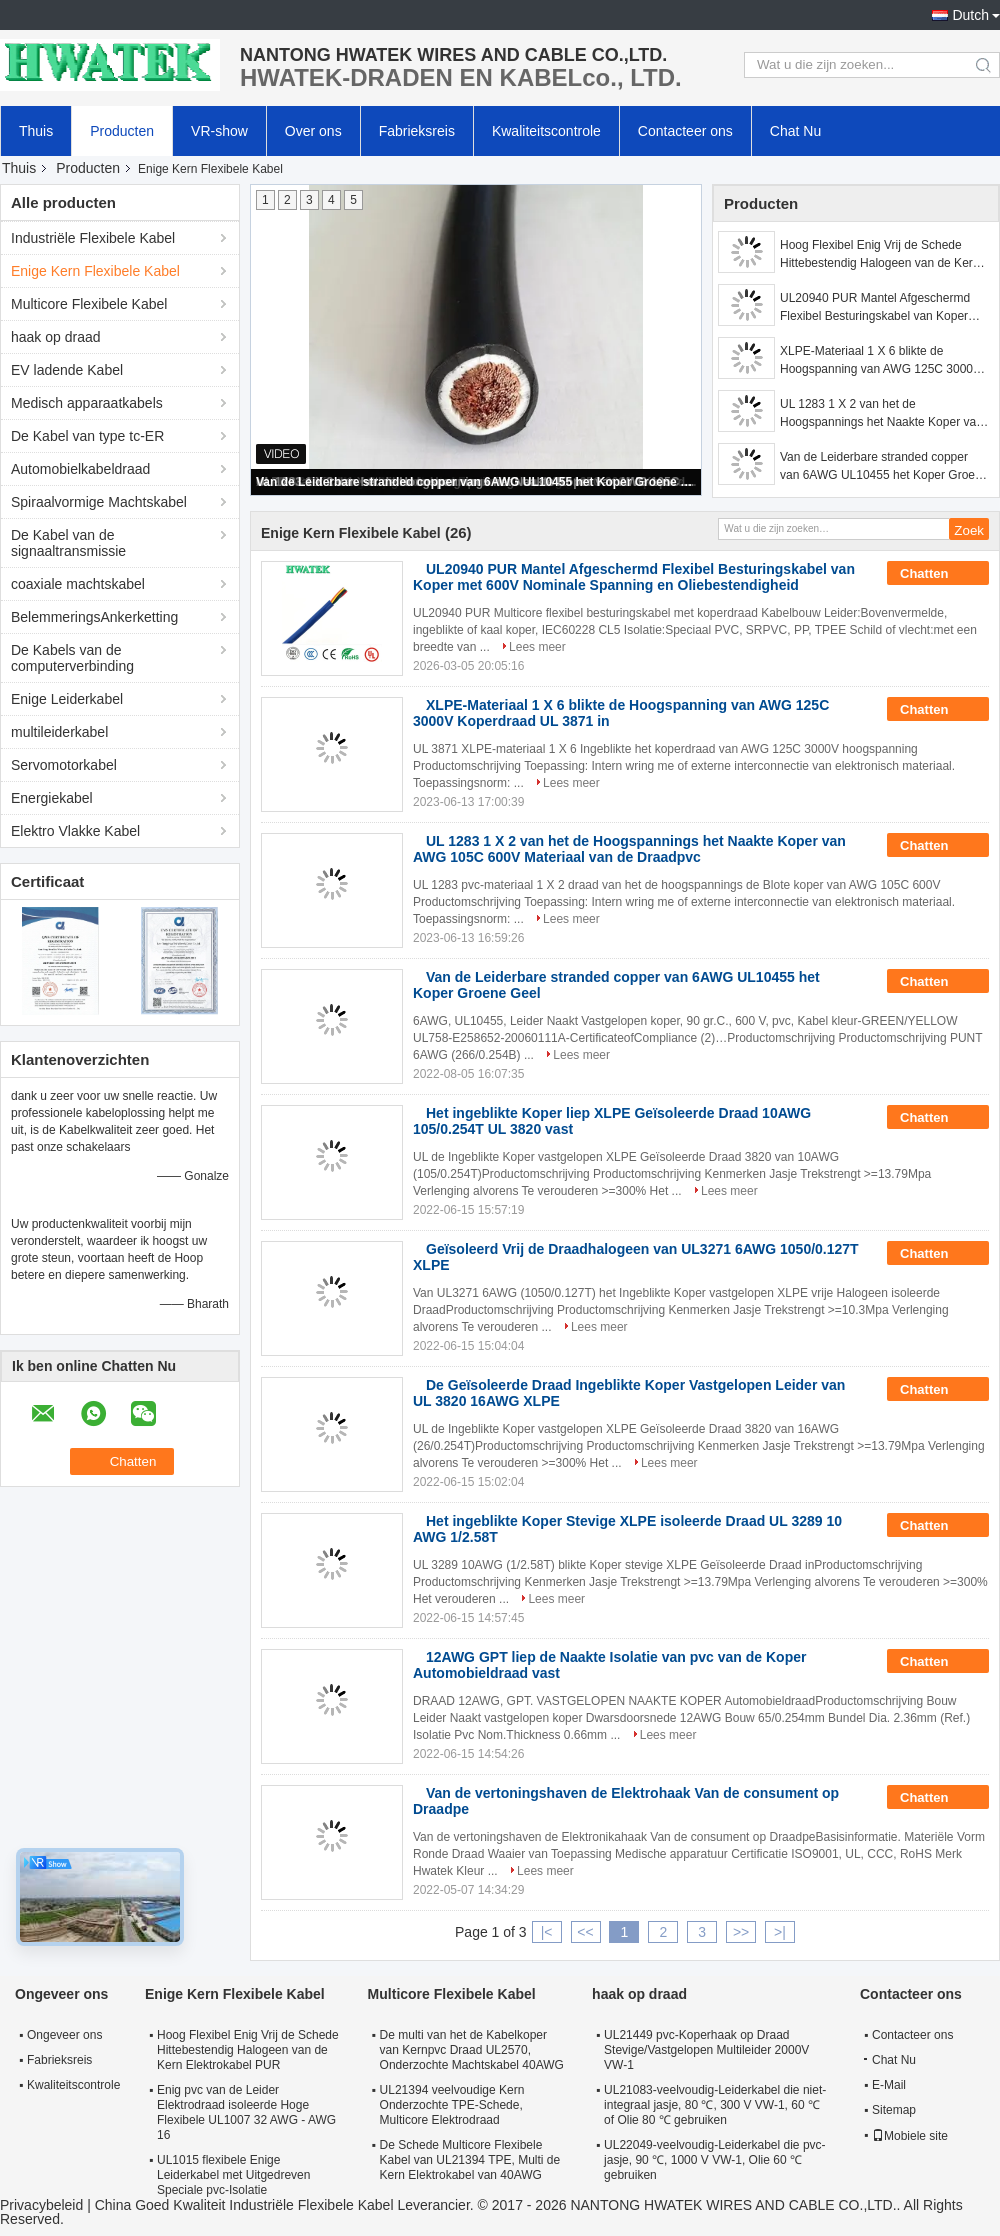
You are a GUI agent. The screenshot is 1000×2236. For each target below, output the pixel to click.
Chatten (938, 574)
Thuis (36, 131)
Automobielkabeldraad (80, 469)
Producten (122, 131)
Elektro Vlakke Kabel (75, 831)
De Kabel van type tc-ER (87, 436)
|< (547, 1932)
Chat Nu (795, 131)
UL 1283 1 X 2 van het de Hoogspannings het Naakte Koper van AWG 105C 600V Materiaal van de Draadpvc (881, 414)
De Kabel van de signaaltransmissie (68, 543)
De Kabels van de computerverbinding (72, 658)
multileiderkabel (59, 732)
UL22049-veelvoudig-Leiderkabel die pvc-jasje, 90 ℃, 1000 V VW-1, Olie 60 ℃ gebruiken (714, 2160)
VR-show (219, 131)
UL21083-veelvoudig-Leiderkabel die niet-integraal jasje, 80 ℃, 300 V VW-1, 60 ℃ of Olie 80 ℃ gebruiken (715, 2105)
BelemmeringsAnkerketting (94, 617)
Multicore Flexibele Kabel (89, 304)
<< (585, 1932)
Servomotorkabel (64, 765)
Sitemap (894, 2110)
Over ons (313, 131)
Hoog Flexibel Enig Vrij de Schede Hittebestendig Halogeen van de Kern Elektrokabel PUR (879, 255)
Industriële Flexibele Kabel (93, 238)
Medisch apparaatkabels (87, 403)
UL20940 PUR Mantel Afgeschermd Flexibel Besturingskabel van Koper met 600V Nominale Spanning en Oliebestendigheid (875, 308)
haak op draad (56, 337)
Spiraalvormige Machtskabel (99, 502)
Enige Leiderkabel (67, 699)
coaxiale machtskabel (78, 584)
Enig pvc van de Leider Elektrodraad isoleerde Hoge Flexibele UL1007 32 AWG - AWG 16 (246, 2112)
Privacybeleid (41, 2205)
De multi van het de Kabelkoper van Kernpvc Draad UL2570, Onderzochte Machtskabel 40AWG (472, 2050)
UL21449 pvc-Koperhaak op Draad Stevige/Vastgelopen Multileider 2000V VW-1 (706, 2050)
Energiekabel (52, 798)
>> (741, 1932)
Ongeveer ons (64, 2035)
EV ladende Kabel (67, 370)
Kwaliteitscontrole (546, 131)
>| (780, 1932)
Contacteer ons (685, 131)
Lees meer (537, 647)
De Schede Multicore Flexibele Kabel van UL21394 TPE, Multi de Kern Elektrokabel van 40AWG (470, 2160)
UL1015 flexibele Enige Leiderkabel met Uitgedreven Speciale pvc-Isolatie (233, 2175)
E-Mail (889, 2085)
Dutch (970, 15)
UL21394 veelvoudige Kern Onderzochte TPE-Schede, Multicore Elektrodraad (452, 2105)
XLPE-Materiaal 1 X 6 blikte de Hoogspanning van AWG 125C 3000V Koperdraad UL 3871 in (880, 361)
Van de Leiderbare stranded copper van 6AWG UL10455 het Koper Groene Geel (477, 482)
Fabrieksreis (417, 131)
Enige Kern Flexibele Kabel (95, 271)
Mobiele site (910, 2136)
